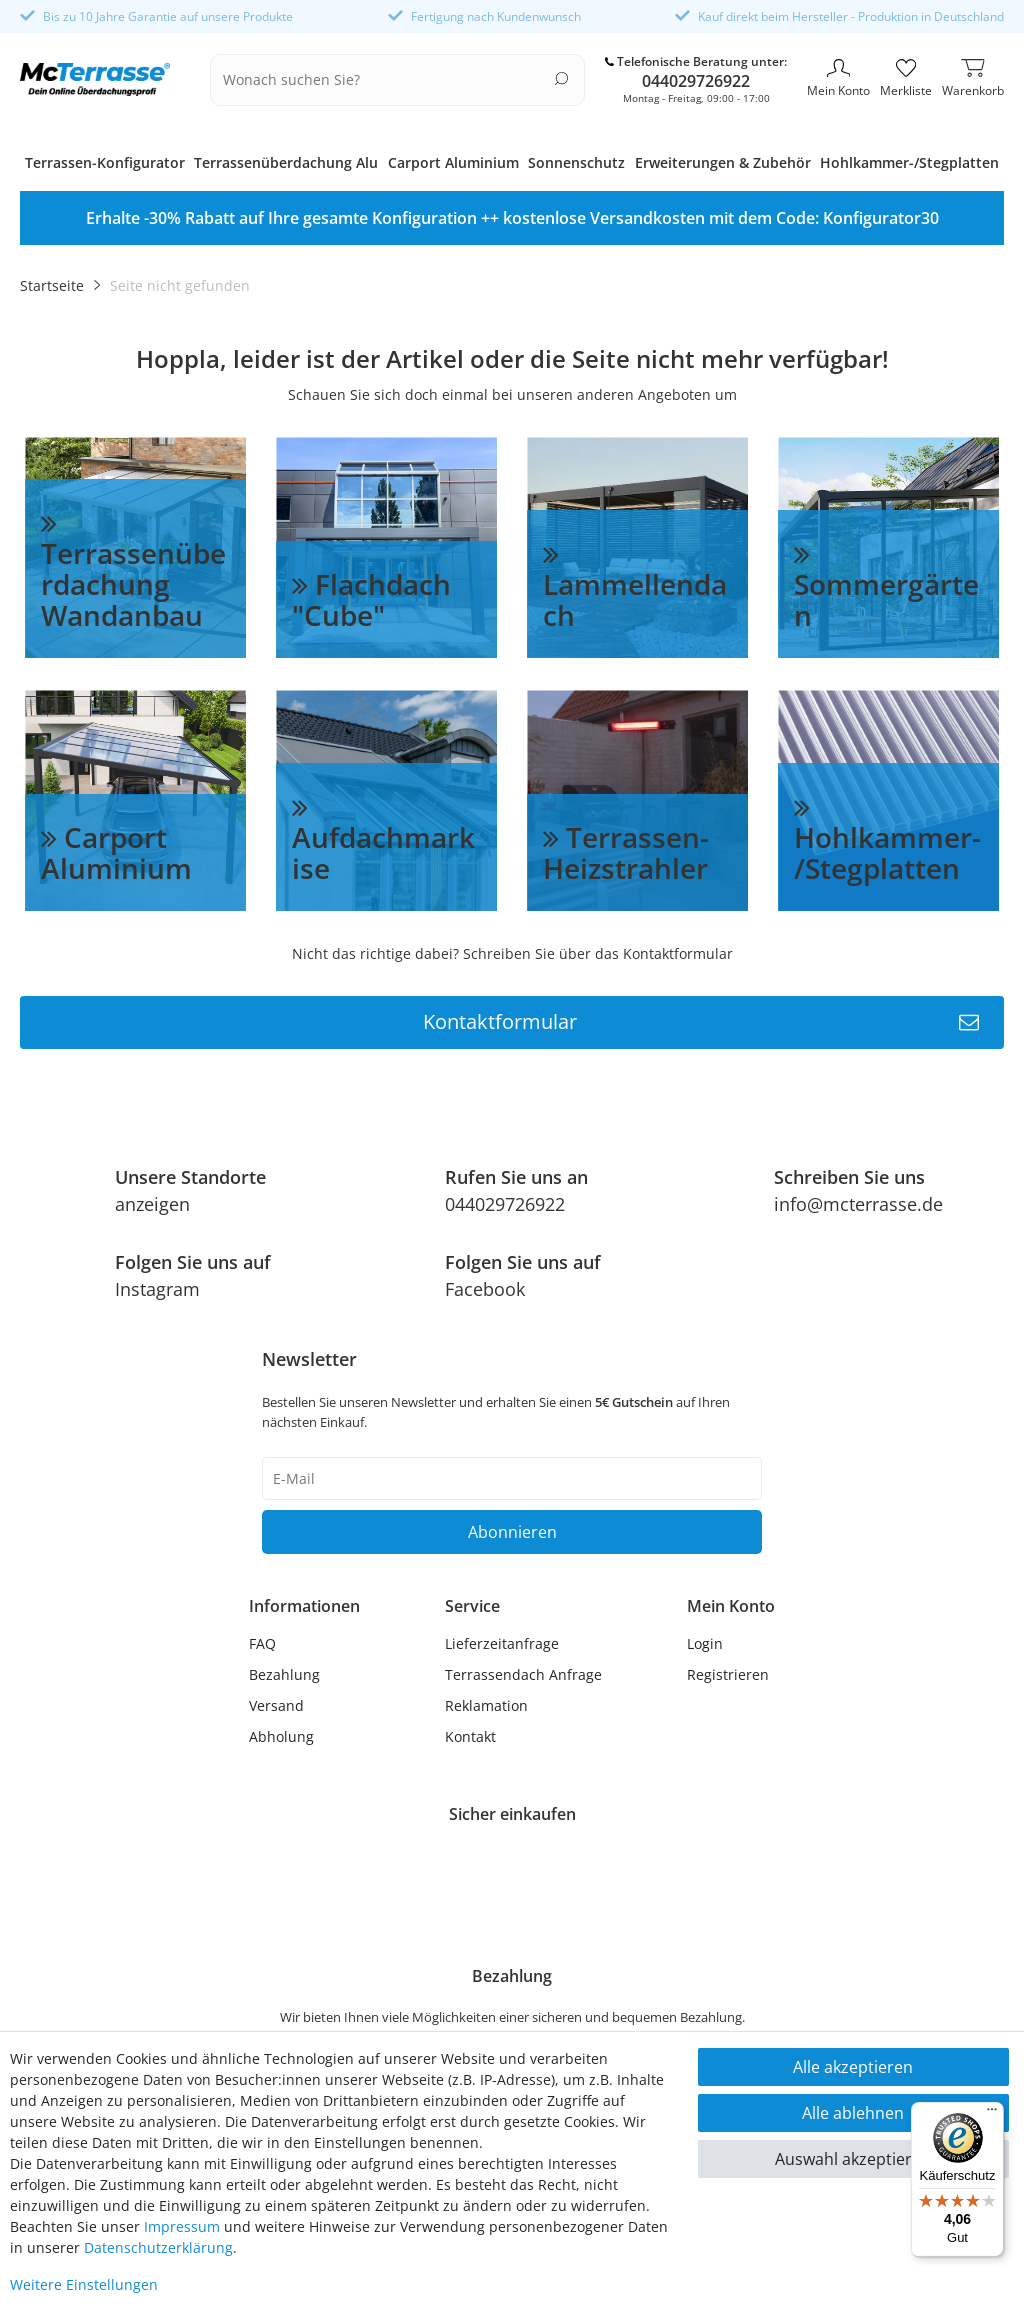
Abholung (281, 1736)
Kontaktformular (701, 1022)
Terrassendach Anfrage (523, 1674)
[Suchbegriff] (385, 80)
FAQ (262, 1643)
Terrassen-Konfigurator (105, 162)
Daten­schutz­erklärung (158, 2247)
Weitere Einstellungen (84, 2284)
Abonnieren (512, 1532)
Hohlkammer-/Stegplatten (909, 162)
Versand (276, 1705)
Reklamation (486, 1705)
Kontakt (470, 1736)
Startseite (52, 285)
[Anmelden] (731, 1643)
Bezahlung (284, 1674)
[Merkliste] (906, 80)
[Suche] (561, 78)
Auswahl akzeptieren (853, 2159)
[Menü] (992, 2114)
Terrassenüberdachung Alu (286, 162)
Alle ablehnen (853, 2113)
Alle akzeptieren (853, 2067)
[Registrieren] (731, 1674)
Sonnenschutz (576, 162)
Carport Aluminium (453, 162)
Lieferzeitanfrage (502, 1643)
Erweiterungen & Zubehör (723, 162)
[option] (512, 218)
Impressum (182, 2226)
